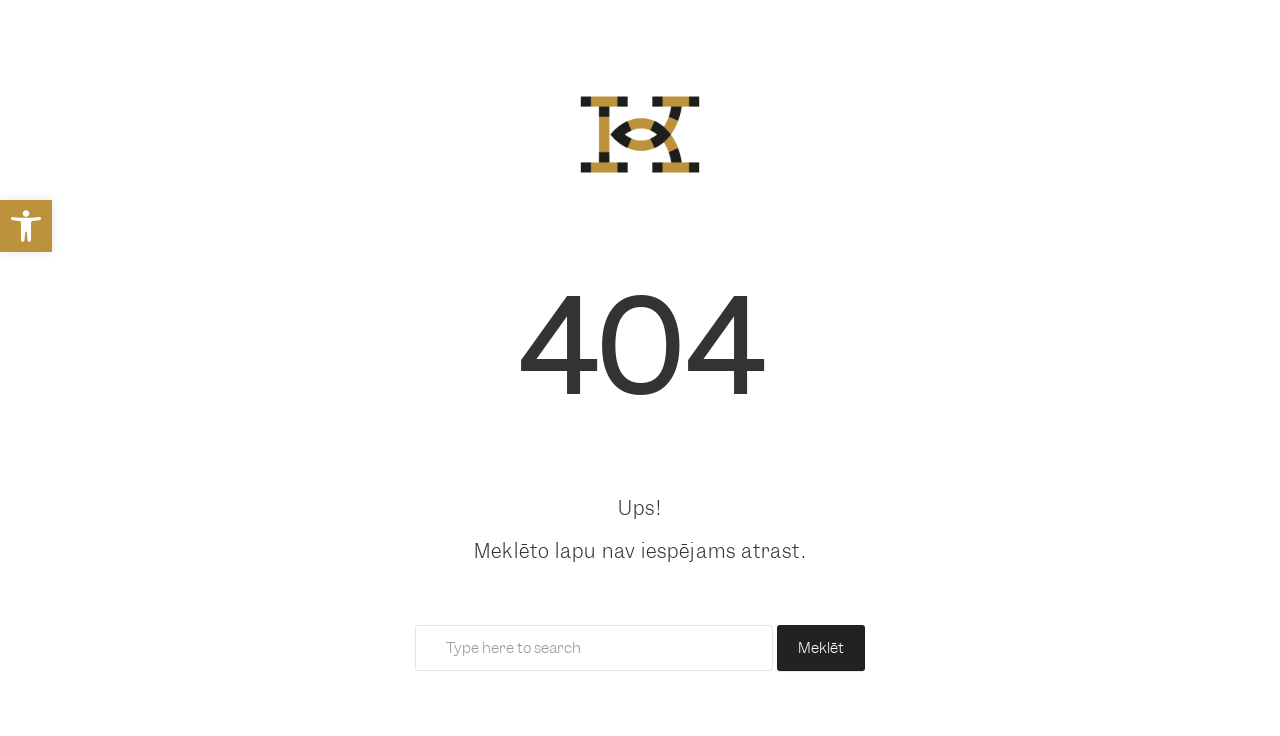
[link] (26, 226)
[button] (35, 701)
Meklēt (821, 648)
